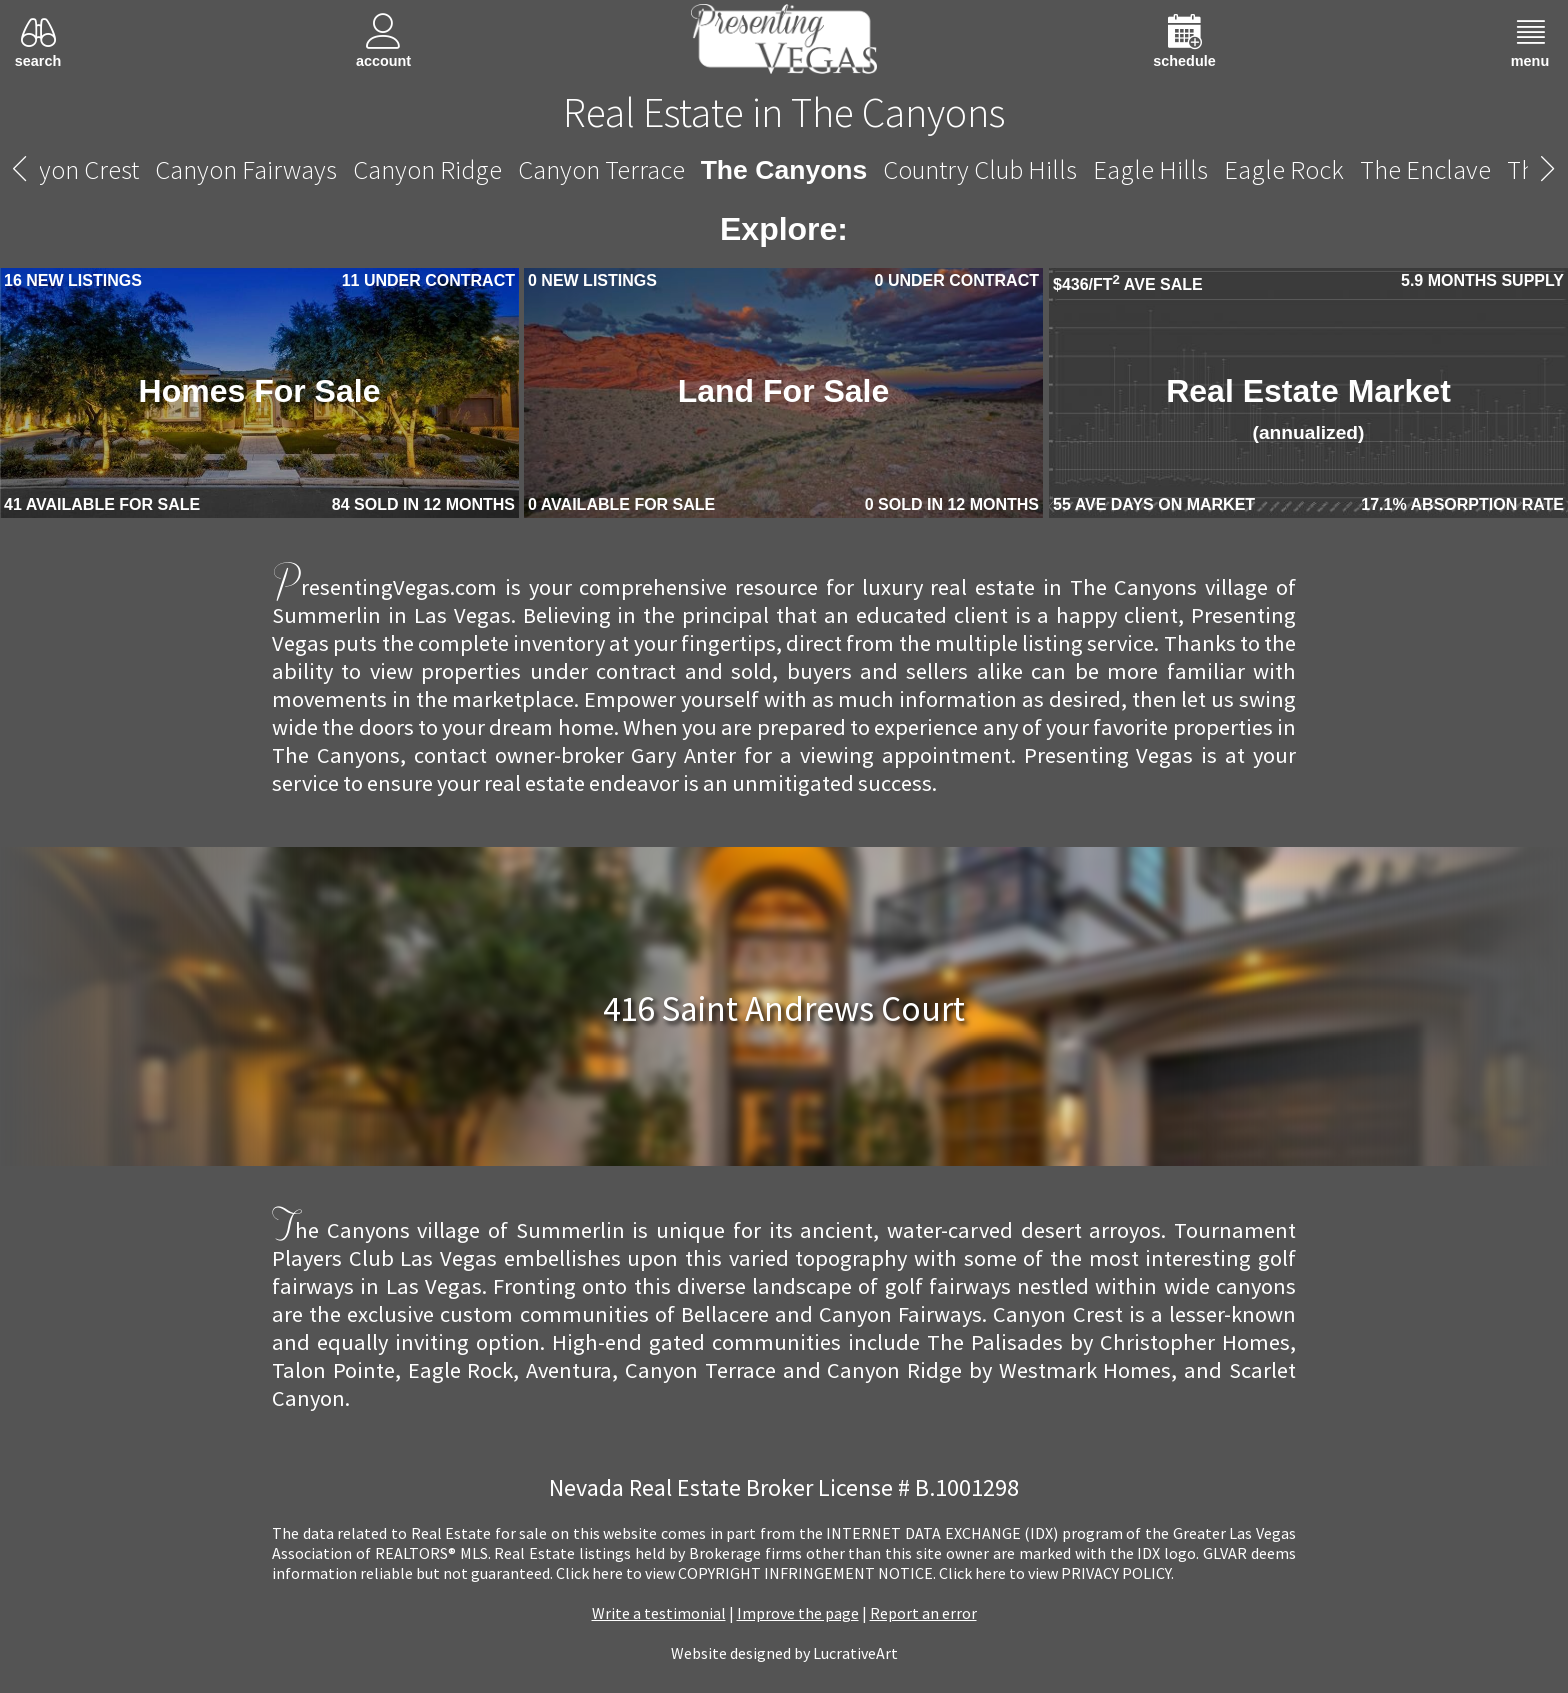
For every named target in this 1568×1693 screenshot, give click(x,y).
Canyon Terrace (601, 169)
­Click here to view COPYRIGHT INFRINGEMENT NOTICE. (746, 1573)
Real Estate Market (1308, 408)
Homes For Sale (260, 391)
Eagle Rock (1284, 169)
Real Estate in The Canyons (784, 112)
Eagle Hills (1150, 169)
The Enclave (1425, 169)
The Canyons (784, 170)
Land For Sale (784, 391)
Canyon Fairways (246, 169)
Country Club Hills (980, 169)
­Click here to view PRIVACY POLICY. (1056, 1573)
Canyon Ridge (427, 169)
